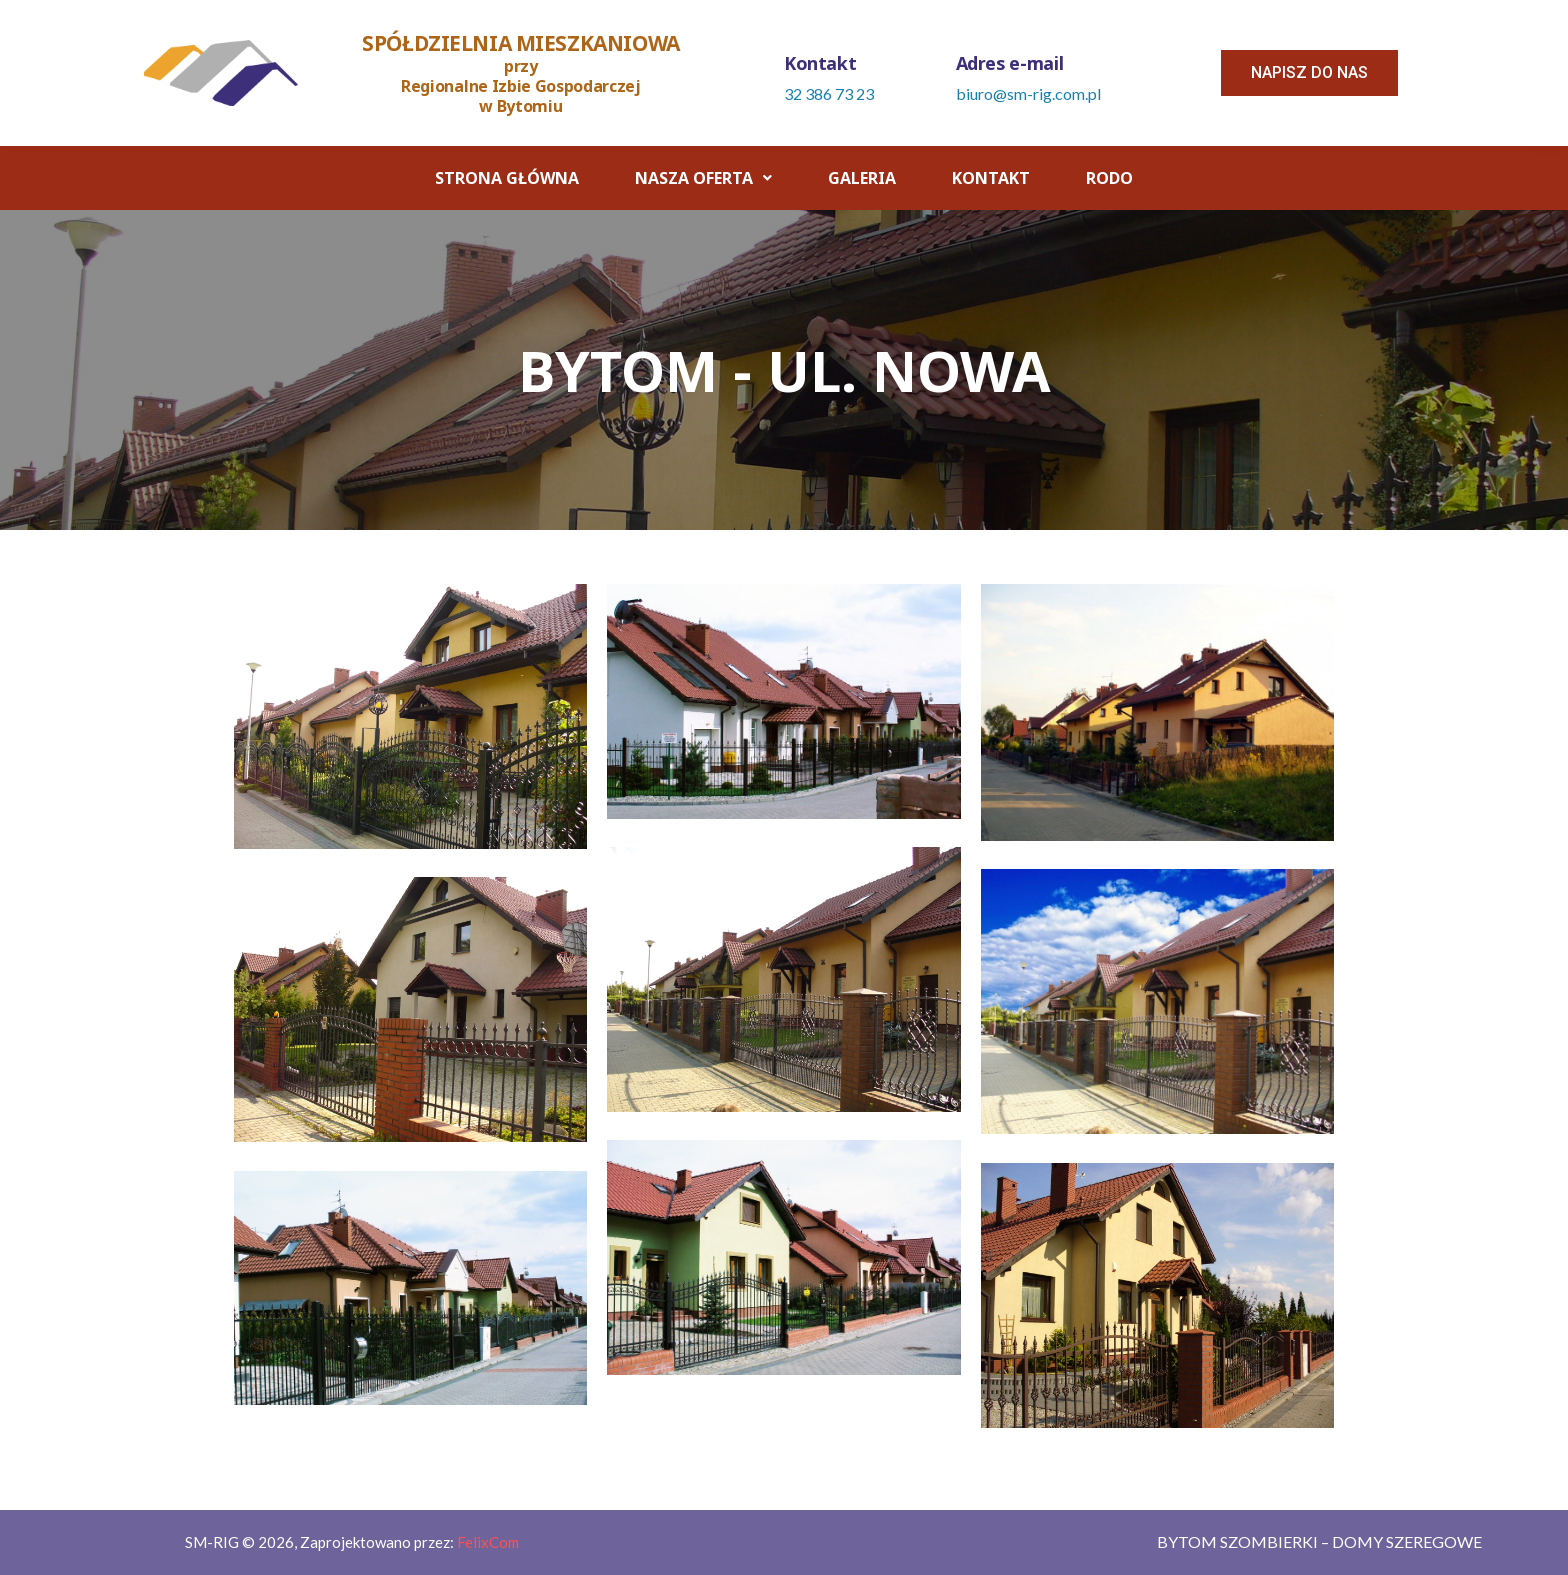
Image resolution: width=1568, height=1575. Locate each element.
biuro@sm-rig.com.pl (1028, 93)
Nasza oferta (703, 178)
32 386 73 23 (829, 93)
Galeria (862, 178)
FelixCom (488, 1542)
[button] (1309, 73)
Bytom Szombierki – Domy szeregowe (1319, 1541)
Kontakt (991, 178)
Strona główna (507, 178)
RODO (1109, 178)
